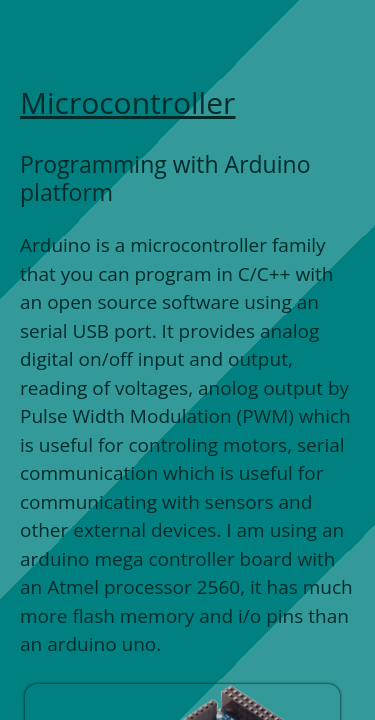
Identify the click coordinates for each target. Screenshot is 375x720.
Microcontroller (127, 102)
